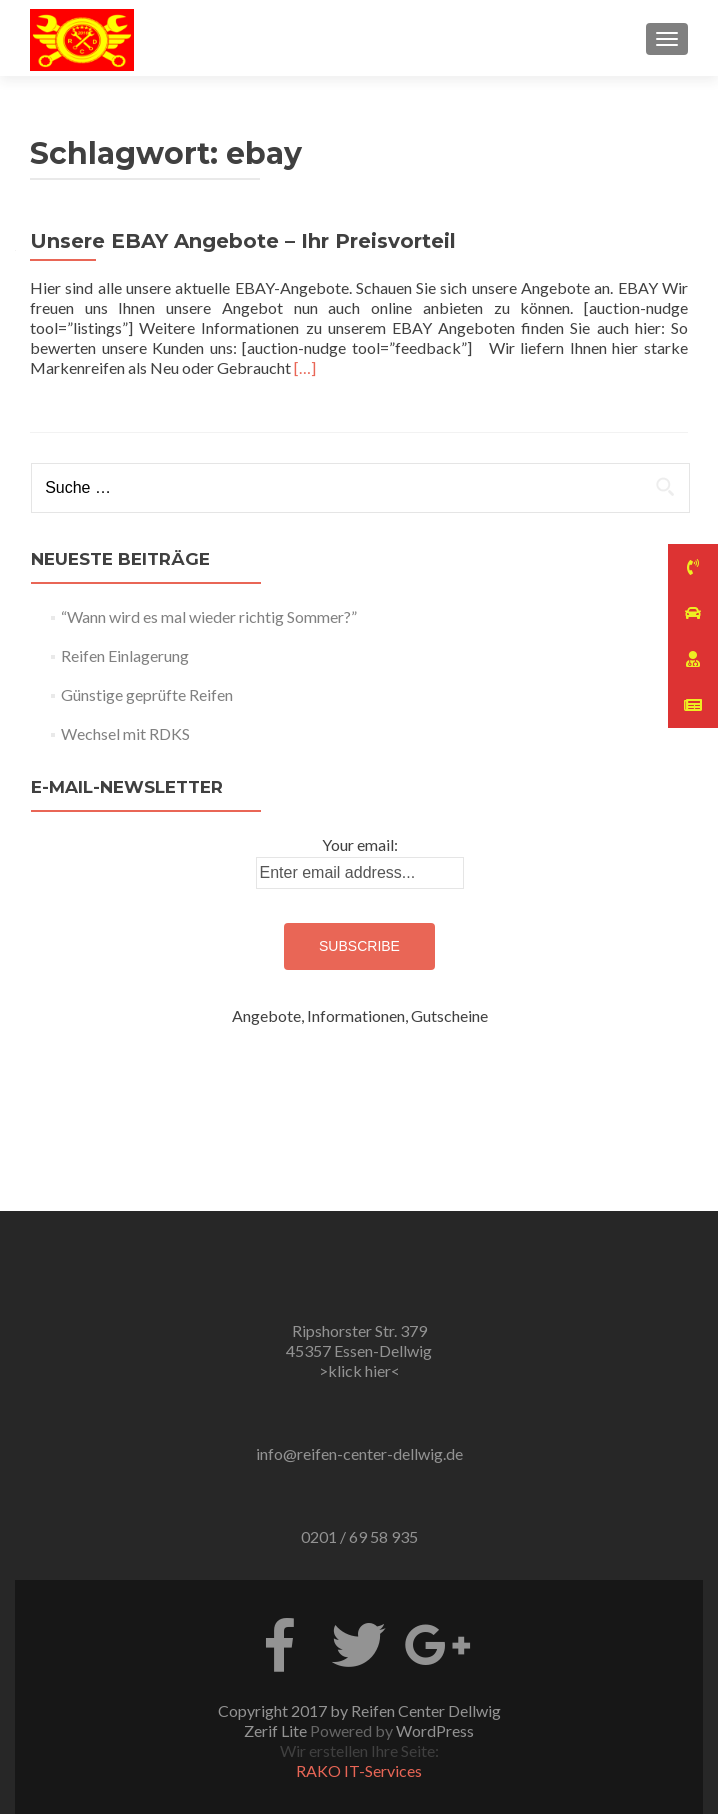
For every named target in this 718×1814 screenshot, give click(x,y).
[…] (305, 367)
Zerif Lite (277, 1730)
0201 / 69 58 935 (359, 1536)
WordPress (435, 1730)
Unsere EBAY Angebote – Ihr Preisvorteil (243, 241)
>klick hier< (359, 1370)
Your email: (360, 844)
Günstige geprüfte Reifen (147, 694)
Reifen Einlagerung (125, 655)
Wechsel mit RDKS (125, 733)
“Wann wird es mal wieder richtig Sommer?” (209, 616)
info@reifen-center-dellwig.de (359, 1453)
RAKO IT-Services (359, 1770)
